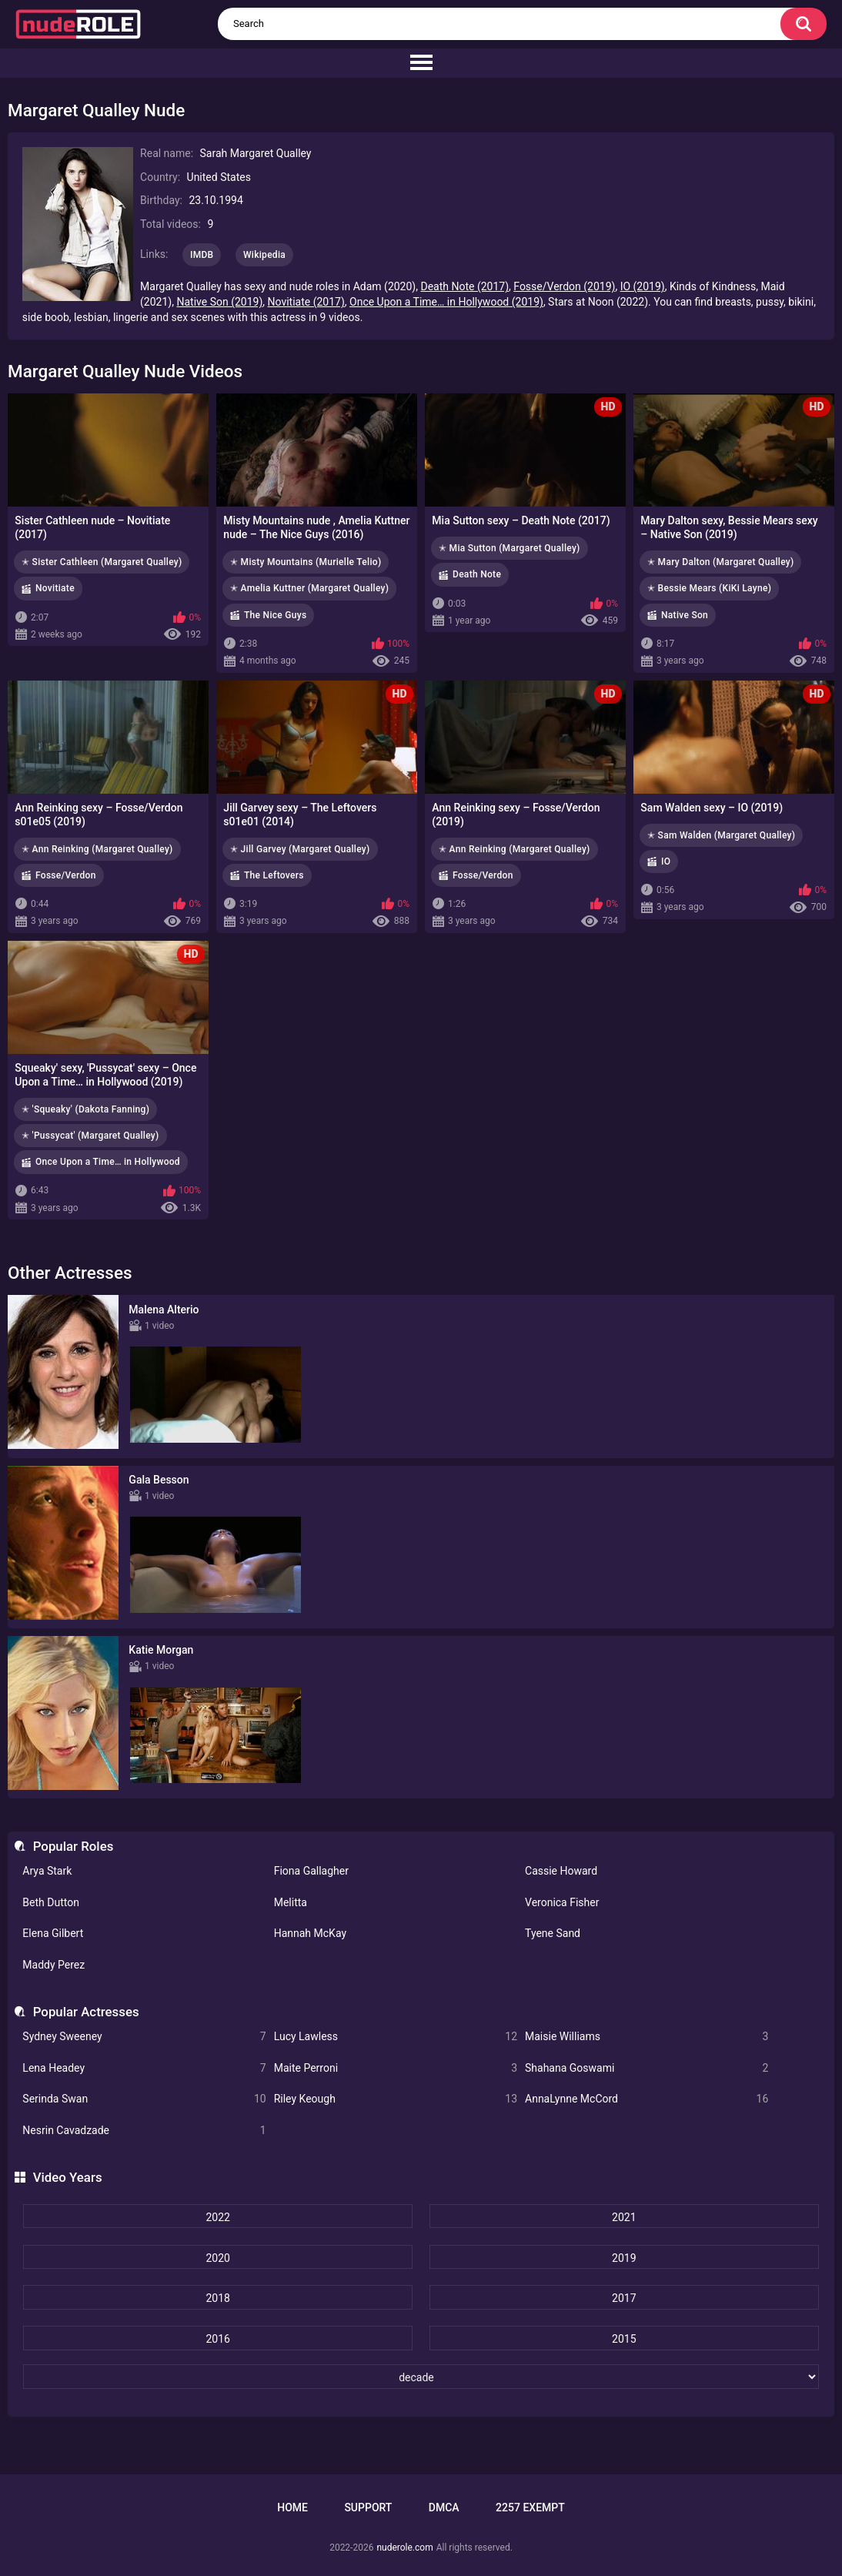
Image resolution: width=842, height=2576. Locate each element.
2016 (217, 2339)
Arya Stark (47, 1871)
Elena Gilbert (52, 1933)
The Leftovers (274, 875)
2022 (217, 2217)
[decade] (421, 2376)
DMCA (444, 2507)
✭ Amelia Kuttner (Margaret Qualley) (309, 588)
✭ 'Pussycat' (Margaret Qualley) (90, 1135)
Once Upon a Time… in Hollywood (107, 1161)
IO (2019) (642, 286)
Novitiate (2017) (306, 302)
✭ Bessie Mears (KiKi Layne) (709, 588)
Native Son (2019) (219, 302)
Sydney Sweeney (144, 2036)
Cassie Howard (561, 1871)
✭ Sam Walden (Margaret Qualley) (721, 835)
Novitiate (55, 588)
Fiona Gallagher (311, 1871)
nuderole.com (404, 2547)
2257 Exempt (530, 2507)
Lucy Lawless (395, 2036)
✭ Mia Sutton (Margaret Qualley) (509, 548)
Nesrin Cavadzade (144, 2130)
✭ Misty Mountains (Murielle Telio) (305, 562)
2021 (624, 2217)
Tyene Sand (552, 1933)
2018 (217, 2298)
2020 (217, 2258)
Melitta (290, 1902)
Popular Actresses (86, 2011)
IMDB (202, 254)
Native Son (684, 615)
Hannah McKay (310, 1933)
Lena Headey (144, 2068)
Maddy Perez (53, 1965)
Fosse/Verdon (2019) (564, 286)
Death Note (477, 574)
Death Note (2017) (464, 286)
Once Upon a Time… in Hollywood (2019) (446, 302)
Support (368, 2507)
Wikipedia (264, 254)
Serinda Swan (144, 2099)
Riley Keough (395, 2099)
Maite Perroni (395, 2068)
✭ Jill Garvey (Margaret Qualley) (300, 849)
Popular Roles (73, 1846)
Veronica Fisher (562, 1902)
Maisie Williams (646, 2036)
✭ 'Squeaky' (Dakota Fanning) (85, 1109)
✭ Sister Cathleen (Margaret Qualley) (102, 562)
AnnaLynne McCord (646, 2099)
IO (665, 861)
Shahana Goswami (646, 2068)
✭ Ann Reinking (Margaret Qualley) (97, 849)
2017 (624, 2298)
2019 (624, 2258)
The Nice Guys (275, 615)
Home (292, 2507)
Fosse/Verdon (65, 875)
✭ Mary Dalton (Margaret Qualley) (720, 562)
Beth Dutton (50, 1902)
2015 (624, 2339)
